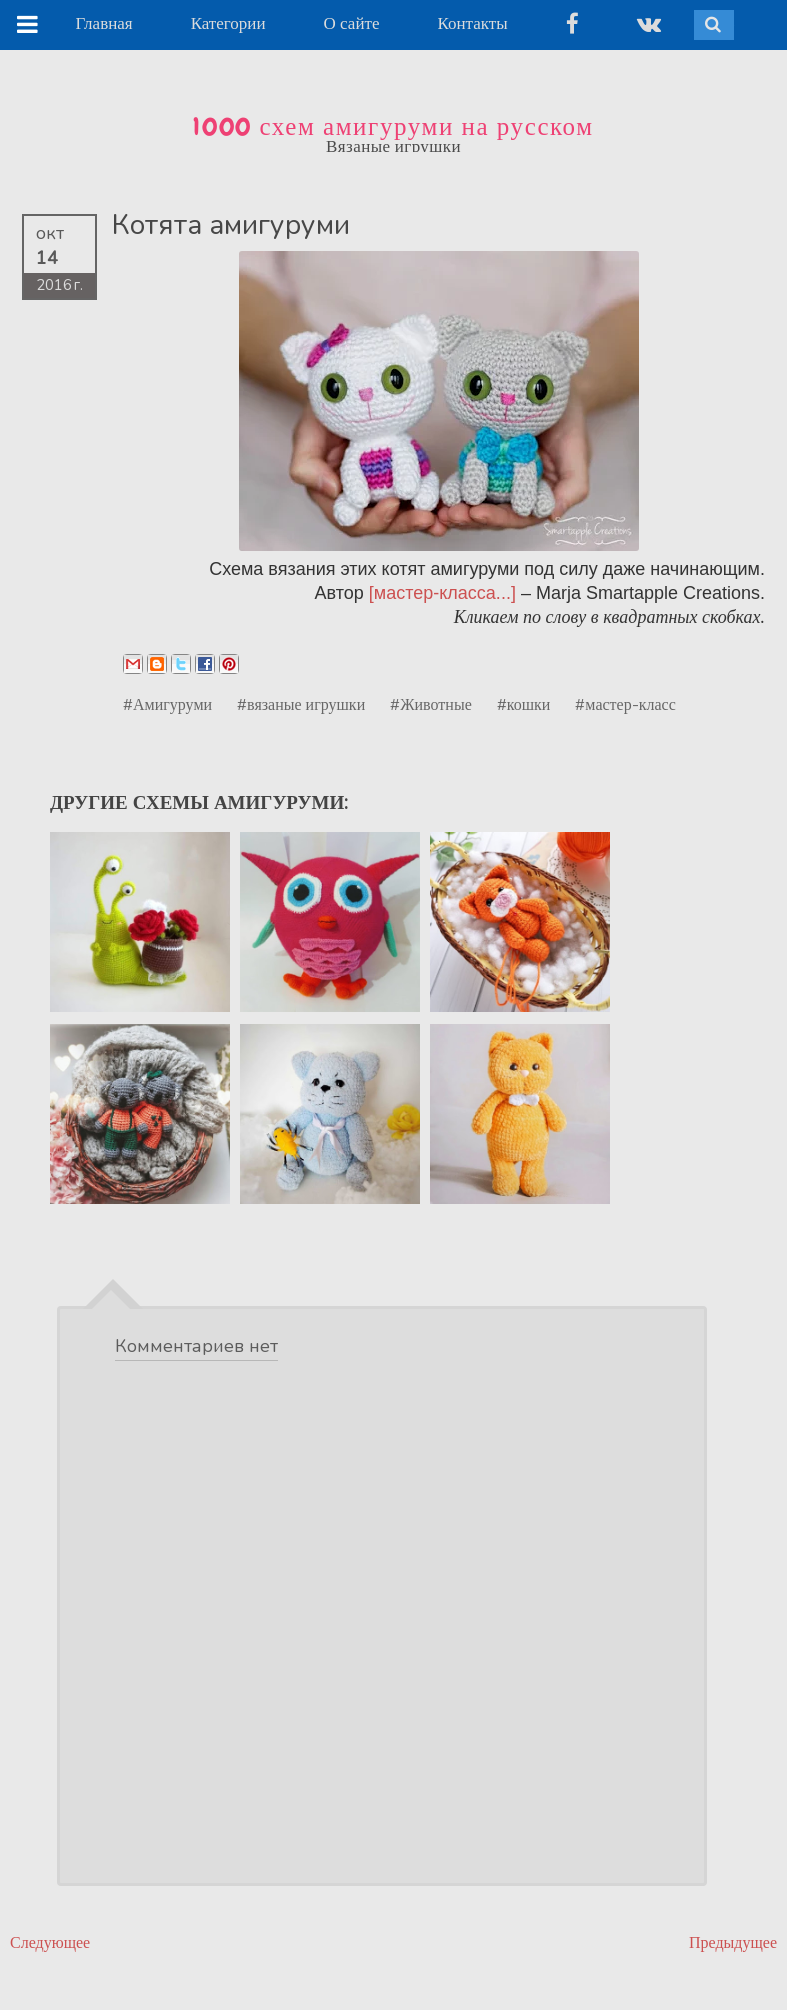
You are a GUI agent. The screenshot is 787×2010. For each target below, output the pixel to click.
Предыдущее (733, 1942)
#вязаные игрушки (301, 704)
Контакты (472, 23)
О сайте (352, 23)
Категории (228, 23)
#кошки (524, 704)
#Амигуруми (167, 704)
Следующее (50, 1942)
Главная (104, 23)
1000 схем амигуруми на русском (393, 127)
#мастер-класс (625, 704)
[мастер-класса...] (442, 593)
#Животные (431, 704)
